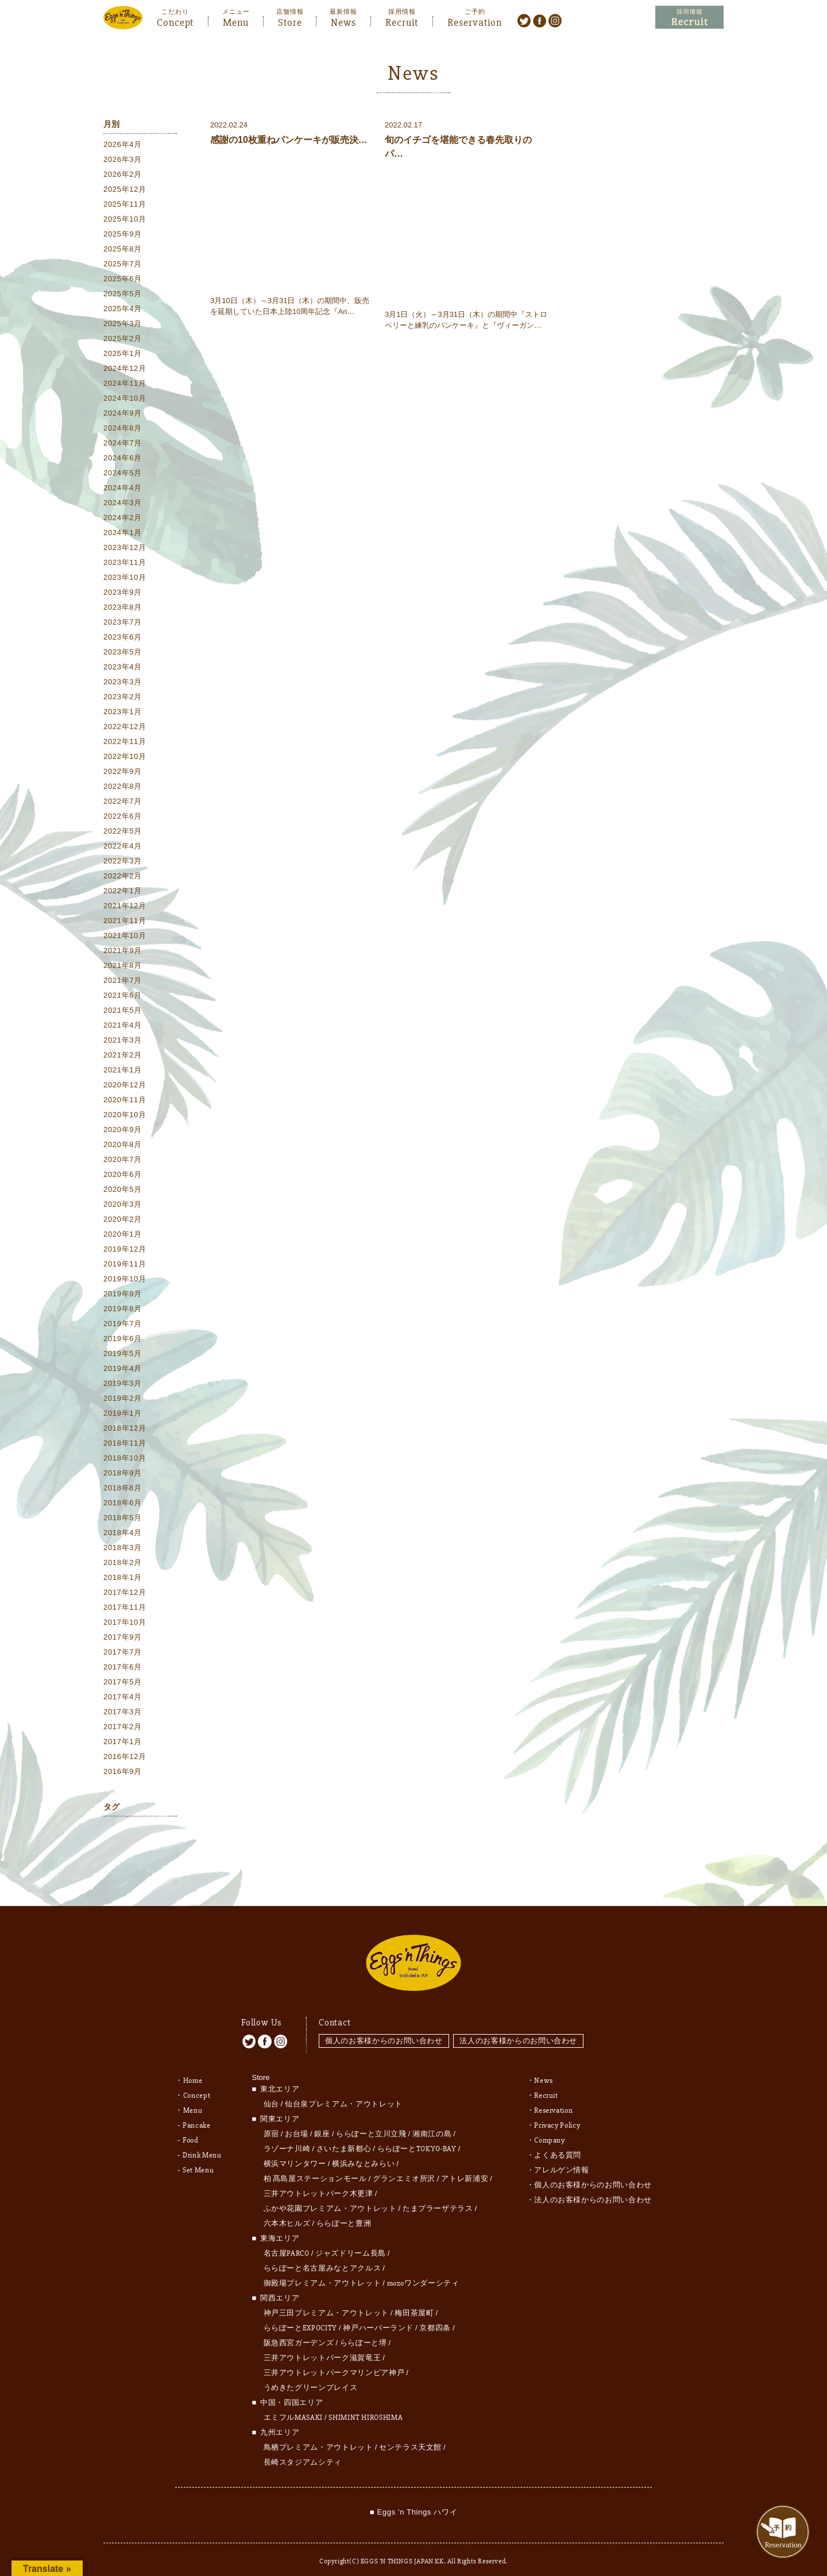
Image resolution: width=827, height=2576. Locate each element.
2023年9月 (122, 592)
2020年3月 (122, 1204)
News (343, 21)
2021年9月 (122, 951)
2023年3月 (122, 682)
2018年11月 (124, 1443)
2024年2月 (122, 518)
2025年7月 (122, 264)
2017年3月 (122, 1712)
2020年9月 (122, 1130)
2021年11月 (124, 921)
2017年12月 (124, 1593)
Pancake (197, 2115)
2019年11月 (124, 1264)
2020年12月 (124, 1085)
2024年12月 (124, 369)
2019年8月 (122, 1309)
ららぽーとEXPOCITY (300, 2318)
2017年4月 (122, 1697)
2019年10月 (124, 1279)
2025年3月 (122, 324)
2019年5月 (122, 1354)
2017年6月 (122, 1667)
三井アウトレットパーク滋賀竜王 (322, 2348)
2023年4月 (122, 667)
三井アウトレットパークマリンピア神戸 (334, 2363)
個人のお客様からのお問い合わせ (384, 2030)
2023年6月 (122, 637)
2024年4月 (122, 488)
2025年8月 (122, 249)
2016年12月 (124, 1757)
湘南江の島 (431, 2124)
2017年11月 (124, 1607)
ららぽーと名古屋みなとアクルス (322, 2258)
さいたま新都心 (344, 2139)
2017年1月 (122, 1742)
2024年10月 (124, 398)
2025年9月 (122, 234)
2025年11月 (124, 204)
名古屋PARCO (287, 2243)
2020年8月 (122, 1145)
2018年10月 (124, 1458)
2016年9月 (122, 1772)
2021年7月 (122, 981)
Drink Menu (202, 2145)
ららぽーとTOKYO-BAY (417, 2139)
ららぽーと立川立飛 (371, 2124)
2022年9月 (122, 772)
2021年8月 (122, 966)
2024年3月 (122, 503)
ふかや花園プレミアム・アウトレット (330, 2198)
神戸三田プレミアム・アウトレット (326, 2303)
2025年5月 (122, 294)
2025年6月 (122, 279)
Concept (175, 21)
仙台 (271, 2094)
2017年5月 (122, 1682)
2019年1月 (122, 1413)
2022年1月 (122, 891)
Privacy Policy (557, 2115)
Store (290, 21)
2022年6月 (122, 816)
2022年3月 (122, 861)
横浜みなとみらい (363, 2154)
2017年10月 (124, 1622)
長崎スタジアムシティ (303, 2452)
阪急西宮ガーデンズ (299, 2333)
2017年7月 (122, 1652)
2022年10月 (124, 757)
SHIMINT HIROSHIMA (366, 2407)
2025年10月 (124, 219)
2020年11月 (124, 1100)
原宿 (271, 2124)
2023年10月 (124, 578)
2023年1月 (122, 712)
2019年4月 (122, 1369)
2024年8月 (122, 428)
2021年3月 (122, 1040)
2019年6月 (122, 1339)
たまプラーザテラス (438, 2198)
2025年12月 (124, 189)
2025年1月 (122, 354)
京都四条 (435, 2318)
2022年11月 (124, 742)
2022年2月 (122, 876)
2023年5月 (122, 652)
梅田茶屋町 (414, 2303)
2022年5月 (122, 831)
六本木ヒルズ (287, 2213)
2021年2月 (122, 1055)
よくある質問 (557, 2145)
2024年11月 (124, 383)
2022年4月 (122, 846)
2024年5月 (122, 473)
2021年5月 (122, 1010)
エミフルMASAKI (293, 2407)
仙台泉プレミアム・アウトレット (344, 2094)
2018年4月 (122, 1533)
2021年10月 (124, 936)
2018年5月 (122, 1518)
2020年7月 (122, 1160)
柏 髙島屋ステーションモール (315, 2169)
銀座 (322, 2124)
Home (193, 2070)
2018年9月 (122, 1473)
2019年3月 (122, 1384)
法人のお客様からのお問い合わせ (520, 2030)
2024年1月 (122, 533)
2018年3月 (122, 1548)
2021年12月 (124, 906)
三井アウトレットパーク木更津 (318, 2183)
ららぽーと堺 (363, 2333)
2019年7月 (122, 1324)
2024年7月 (122, 443)
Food (191, 2130)
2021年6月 (122, 995)
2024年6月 (122, 458)
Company (549, 2130)
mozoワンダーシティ (423, 2273)
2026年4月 (122, 145)
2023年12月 (124, 548)
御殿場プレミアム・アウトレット (322, 2273)
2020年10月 (124, 1115)
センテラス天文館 (410, 2437)
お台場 (296, 2124)
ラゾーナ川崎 (287, 2139)
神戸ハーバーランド (378, 2318)
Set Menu (198, 2160)
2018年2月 (122, 1563)
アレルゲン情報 (561, 2160)
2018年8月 (122, 1488)
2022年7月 (122, 801)
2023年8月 (122, 607)
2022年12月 (124, 727)
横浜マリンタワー (295, 2154)
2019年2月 (122, 1398)
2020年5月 (122, 1190)
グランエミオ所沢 (404, 2169)
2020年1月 (122, 1234)
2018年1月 (122, 1578)
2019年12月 (124, 1249)
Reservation (474, 21)
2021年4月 (122, 1025)
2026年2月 (122, 175)
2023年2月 (122, 697)
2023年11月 (124, 563)
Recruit (401, 21)
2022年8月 (122, 787)
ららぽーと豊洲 (344, 2213)
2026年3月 (122, 160)
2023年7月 (122, 622)
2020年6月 (122, 1175)
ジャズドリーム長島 (350, 2243)
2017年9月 (122, 1637)
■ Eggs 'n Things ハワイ (413, 2502)
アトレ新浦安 (464, 2169)
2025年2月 (122, 339)
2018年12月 (124, 1428)
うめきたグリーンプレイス (311, 2378)
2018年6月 (122, 1503)
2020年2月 (122, 1219)
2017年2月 (122, 1727)
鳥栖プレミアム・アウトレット (318, 2437)
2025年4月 (122, 309)
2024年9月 (122, 413)
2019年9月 (122, 1294)
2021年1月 (122, 1070)
